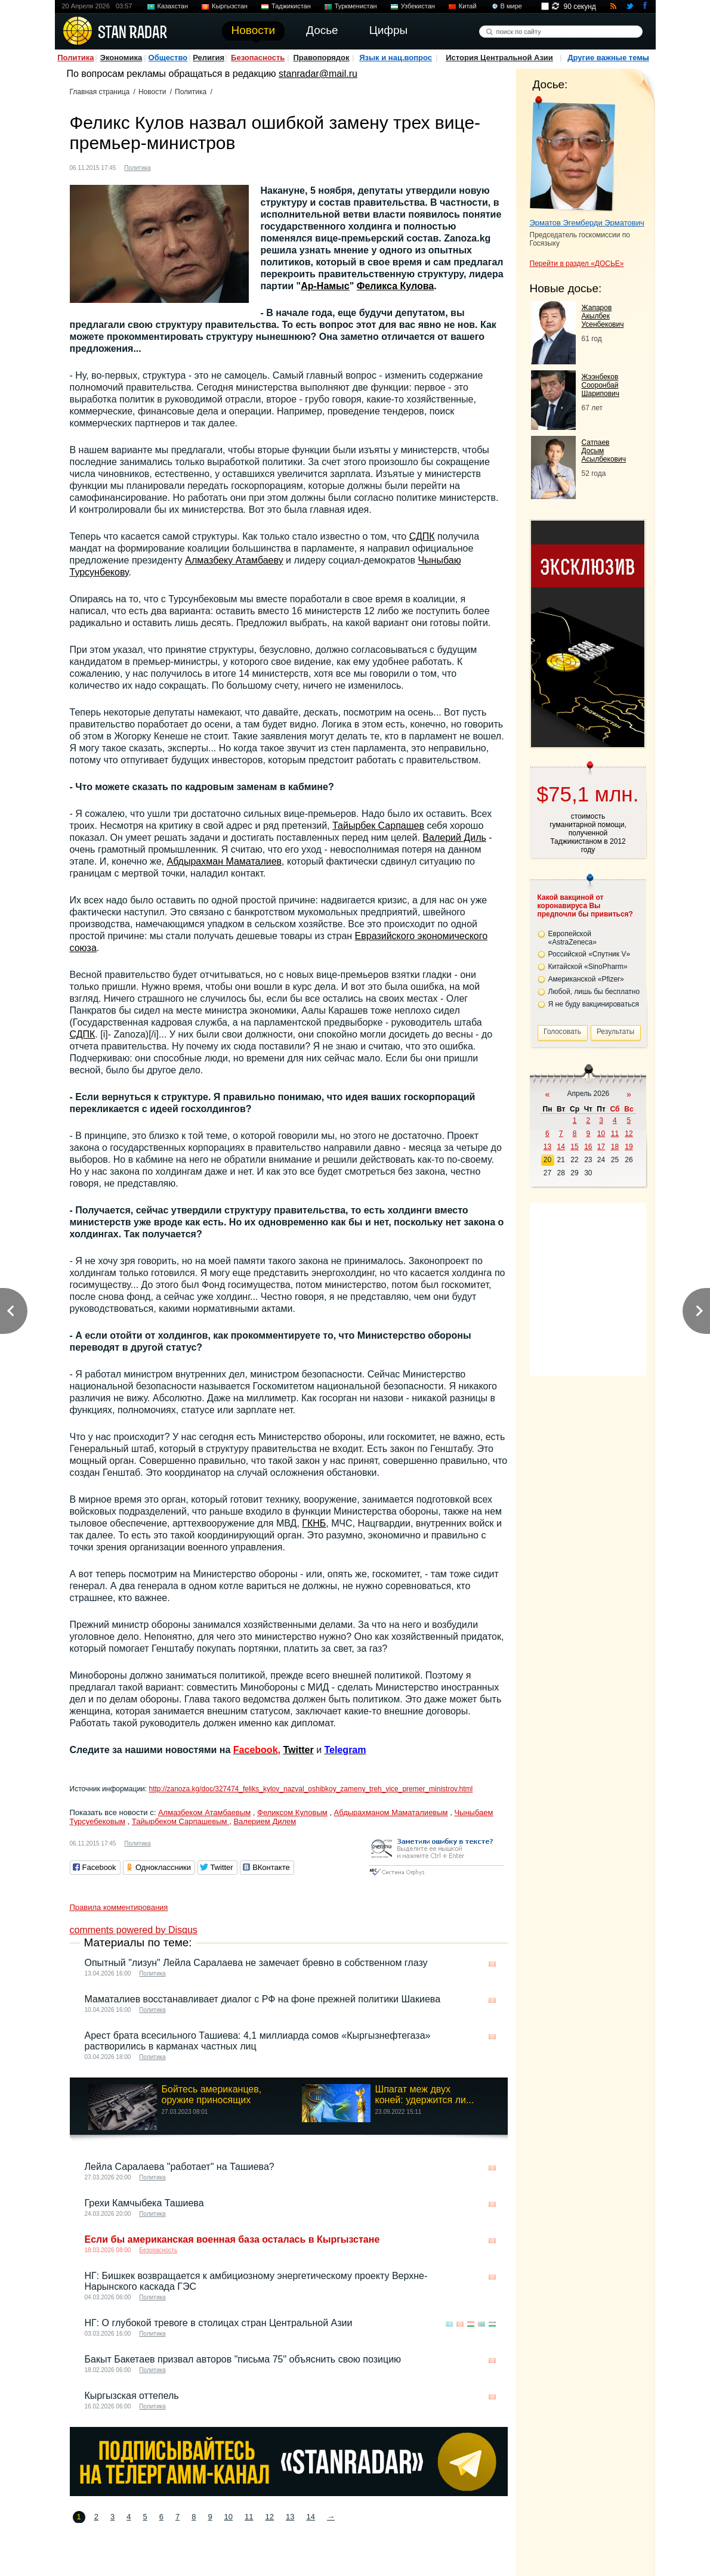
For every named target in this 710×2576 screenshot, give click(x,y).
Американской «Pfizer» (586, 979)
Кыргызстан (230, 6)
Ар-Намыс (325, 286)
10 (228, 2516)
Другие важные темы (608, 57)
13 (290, 2516)
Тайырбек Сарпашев (378, 826)
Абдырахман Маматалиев (224, 861)
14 (310, 2516)
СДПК (422, 536)
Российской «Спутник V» (589, 954)
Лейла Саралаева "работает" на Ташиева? (179, 2167)
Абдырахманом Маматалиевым (391, 1812)
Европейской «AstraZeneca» (572, 938)
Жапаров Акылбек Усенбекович (603, 316)
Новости (152, 92)
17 (601, 1147)
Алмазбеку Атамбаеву (234, 560)
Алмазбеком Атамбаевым (204, 1812)
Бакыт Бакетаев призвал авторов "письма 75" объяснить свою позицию (243, 2359)
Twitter (298, 1750)
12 (270, 2516)
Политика (75, 57)
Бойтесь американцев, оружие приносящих (212, 2094)
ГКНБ (314, 1523)
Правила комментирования (119, 1907)
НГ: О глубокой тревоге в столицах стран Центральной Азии (219, 2323)
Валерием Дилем (264, 1821)
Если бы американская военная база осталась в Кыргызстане (232, 2239)
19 (628, 1147)
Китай (468, 6)
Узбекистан (418, 6)
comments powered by (133, 1930)
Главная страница (100, 92)
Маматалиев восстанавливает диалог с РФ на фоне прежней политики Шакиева (263, 1999)
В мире (511, 6)
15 (574, 1147)
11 (249, 2516)
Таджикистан (291, 6)
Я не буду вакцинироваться (594, 1004)
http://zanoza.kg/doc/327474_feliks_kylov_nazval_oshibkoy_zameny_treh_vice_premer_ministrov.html (311, 1789)
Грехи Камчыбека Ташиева (144, 2203)
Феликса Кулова (395, 286)
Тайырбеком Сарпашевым (180, 1821)
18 (615, 1147)
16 (588, 1147)
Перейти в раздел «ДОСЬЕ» (577, 263)
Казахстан (173, 6)
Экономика (121, 57)
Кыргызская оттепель (132, 2396)
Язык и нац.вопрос (395, 57)
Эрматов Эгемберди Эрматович (587, 222)
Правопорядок (321, 57)
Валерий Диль (454, 837)
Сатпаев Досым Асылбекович (604, 450)
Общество (168, 57)
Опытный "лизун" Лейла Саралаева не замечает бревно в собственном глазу (256, 1963)
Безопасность (258, 57)
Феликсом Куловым (292, 1812)
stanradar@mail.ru (318, 74)
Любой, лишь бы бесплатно (594, 991)
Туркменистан (356, 6)
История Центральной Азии (499, 57)
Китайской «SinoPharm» (588, 966)
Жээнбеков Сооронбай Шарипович (601, 385)
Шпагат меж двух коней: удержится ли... (424, 2094)
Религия (208, 57)
